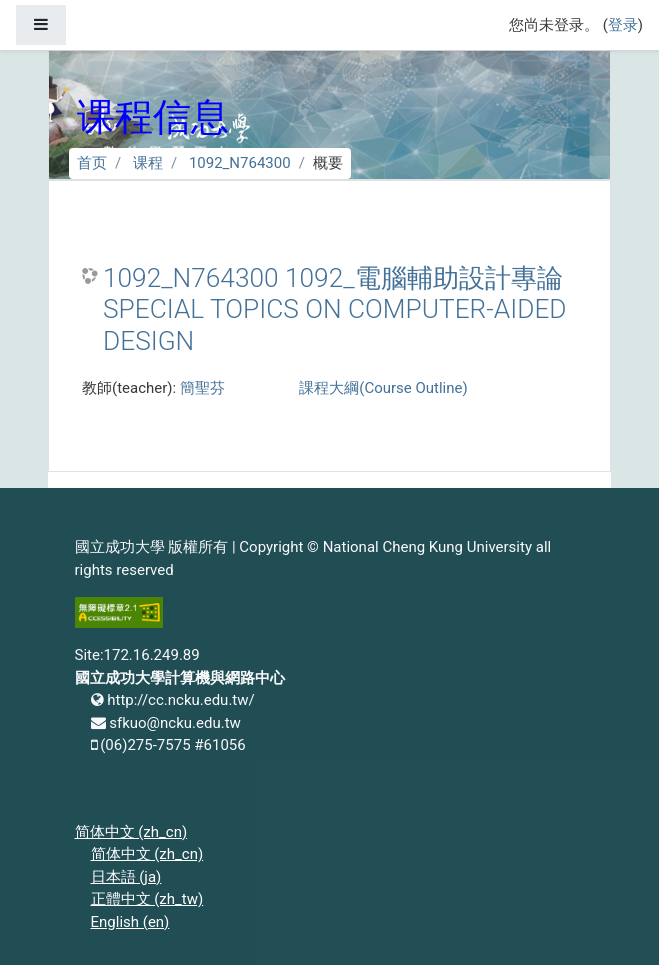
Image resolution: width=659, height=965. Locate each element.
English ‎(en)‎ (130, 922)
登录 (623, 25)
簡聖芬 (202, 388)
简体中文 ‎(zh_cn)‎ (131, 832)
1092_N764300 (240, 163)
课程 (148, 163)
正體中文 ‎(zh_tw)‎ (147, 899)
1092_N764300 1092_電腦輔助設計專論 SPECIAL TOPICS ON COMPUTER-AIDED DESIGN (335, 309)
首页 (92, 163)
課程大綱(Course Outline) (383, 388)
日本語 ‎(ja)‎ (126, 877)
